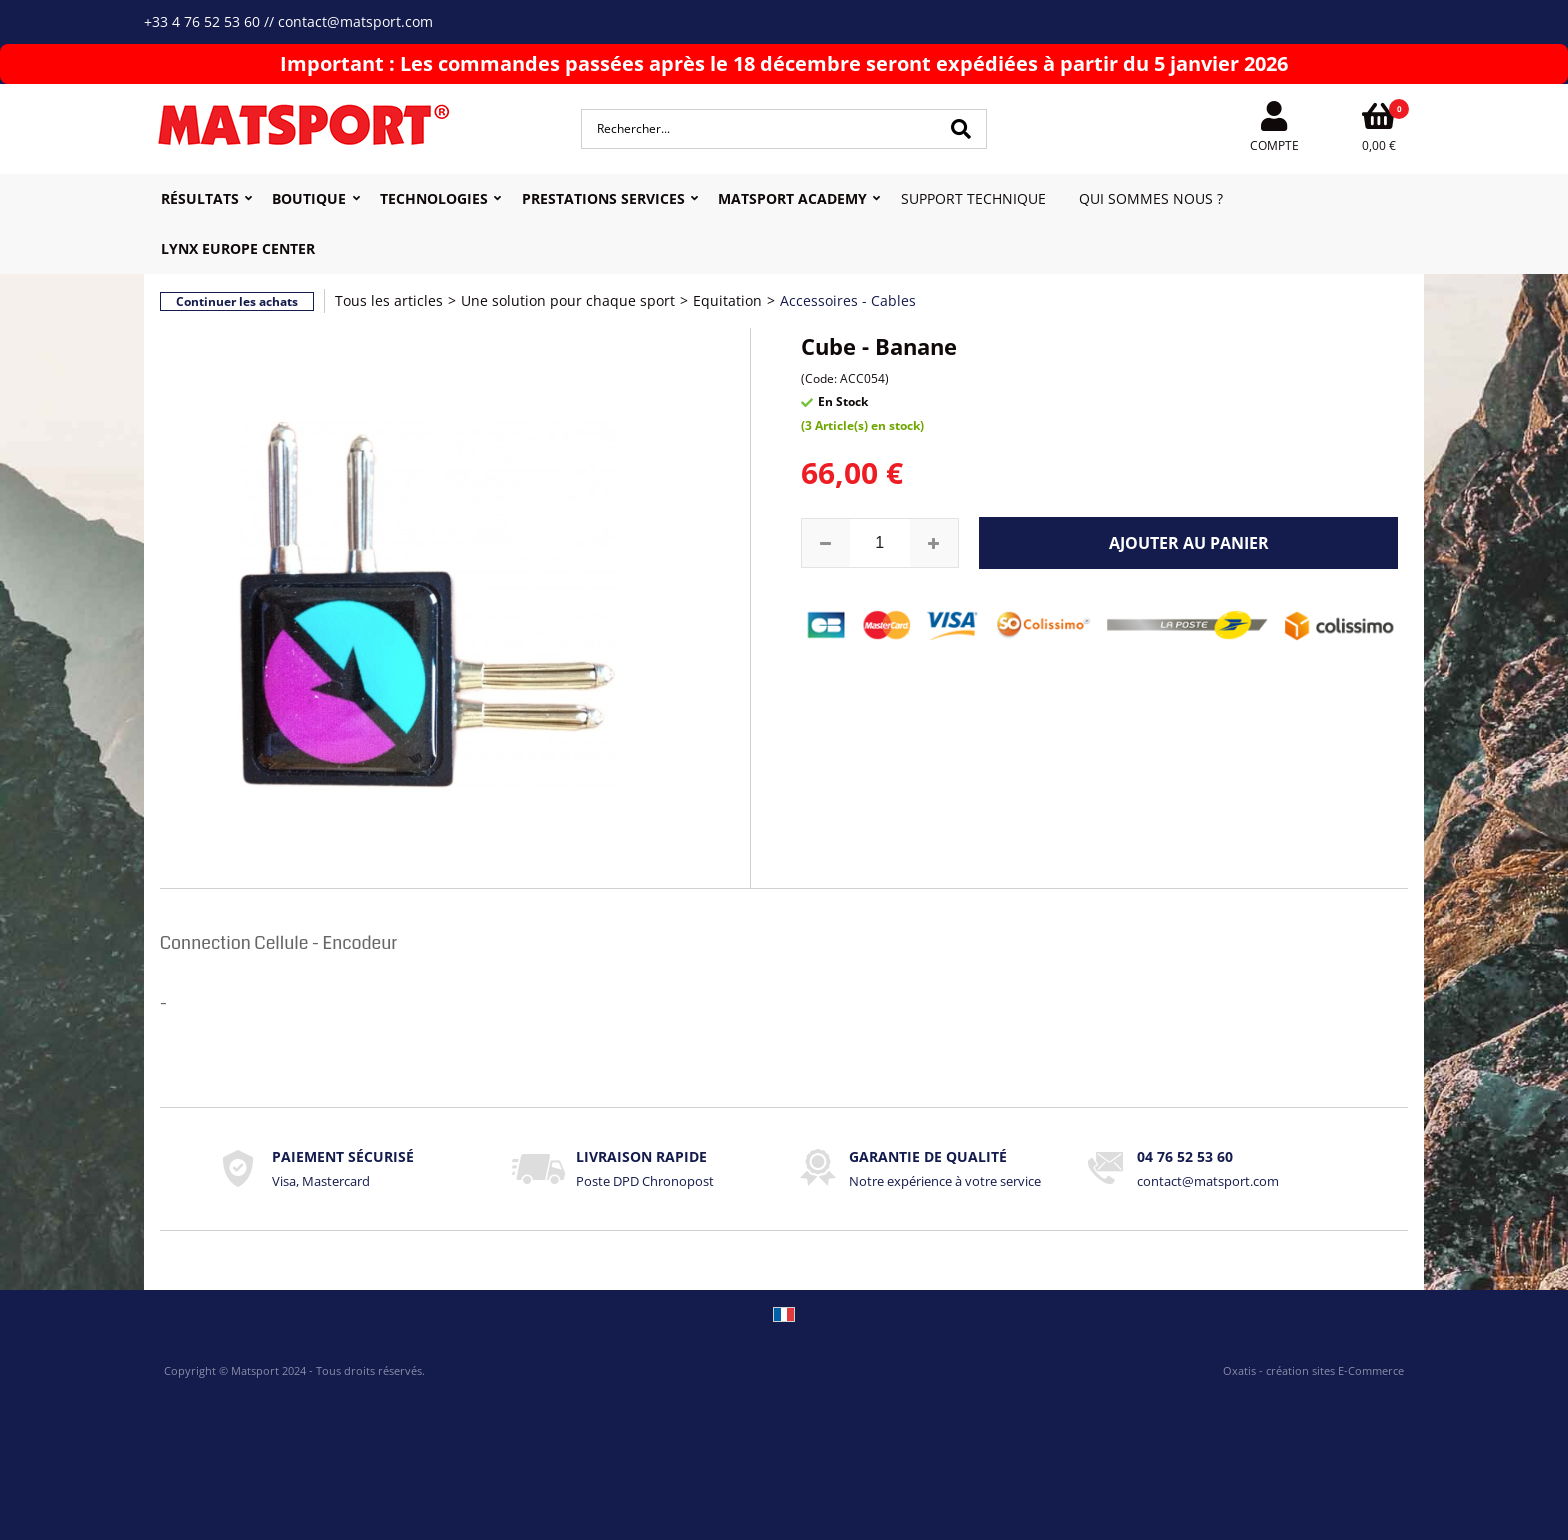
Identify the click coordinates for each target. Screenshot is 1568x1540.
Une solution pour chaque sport (568, 300)
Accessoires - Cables (848, 300)
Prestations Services (603, 198)
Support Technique (973, 198)
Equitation (727, 300)
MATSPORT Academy (792, 198)
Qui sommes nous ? (1151, 198)
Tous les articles (389, 300)
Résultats (200, 198)
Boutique (309, 198)
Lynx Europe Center (238, 248)
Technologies (434, 198)
